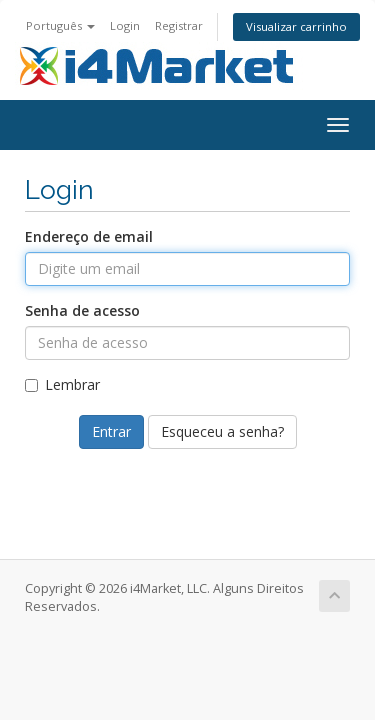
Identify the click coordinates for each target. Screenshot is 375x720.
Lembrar (62, 384)
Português (60, 25)
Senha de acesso (82, 310)
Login (125, 25)
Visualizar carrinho (296, 26)
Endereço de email (89, 236)
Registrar (179, 25)
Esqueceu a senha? (222, 431)
